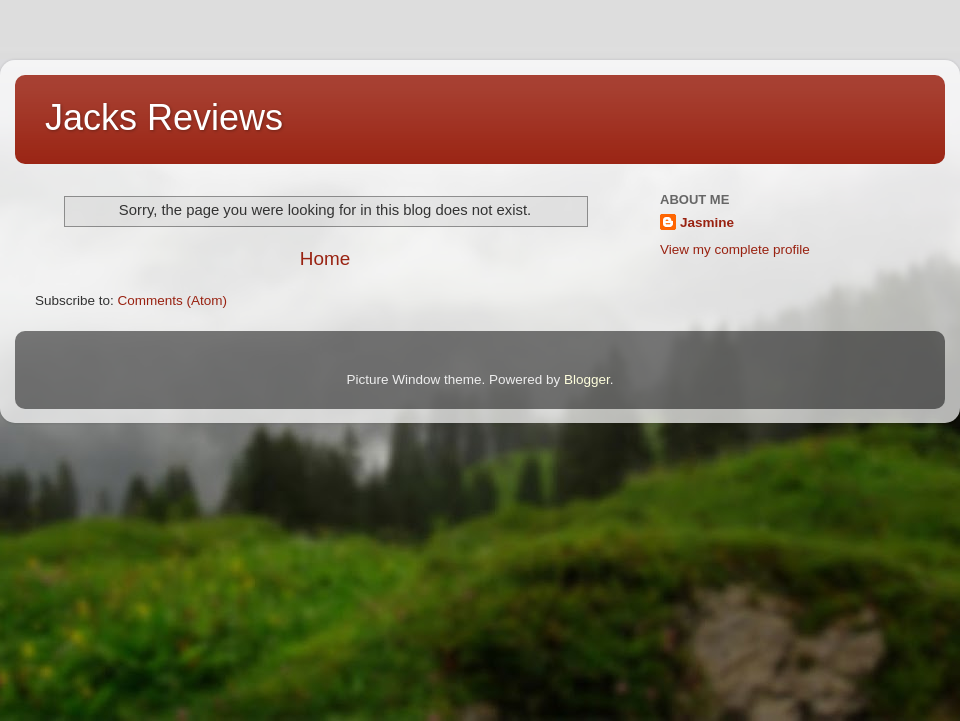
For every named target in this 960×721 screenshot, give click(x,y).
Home (325, 258)
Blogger (587, 379)
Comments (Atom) (173, 300)
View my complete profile (735, 249)
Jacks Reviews (164, 117)
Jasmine (707, 222)
